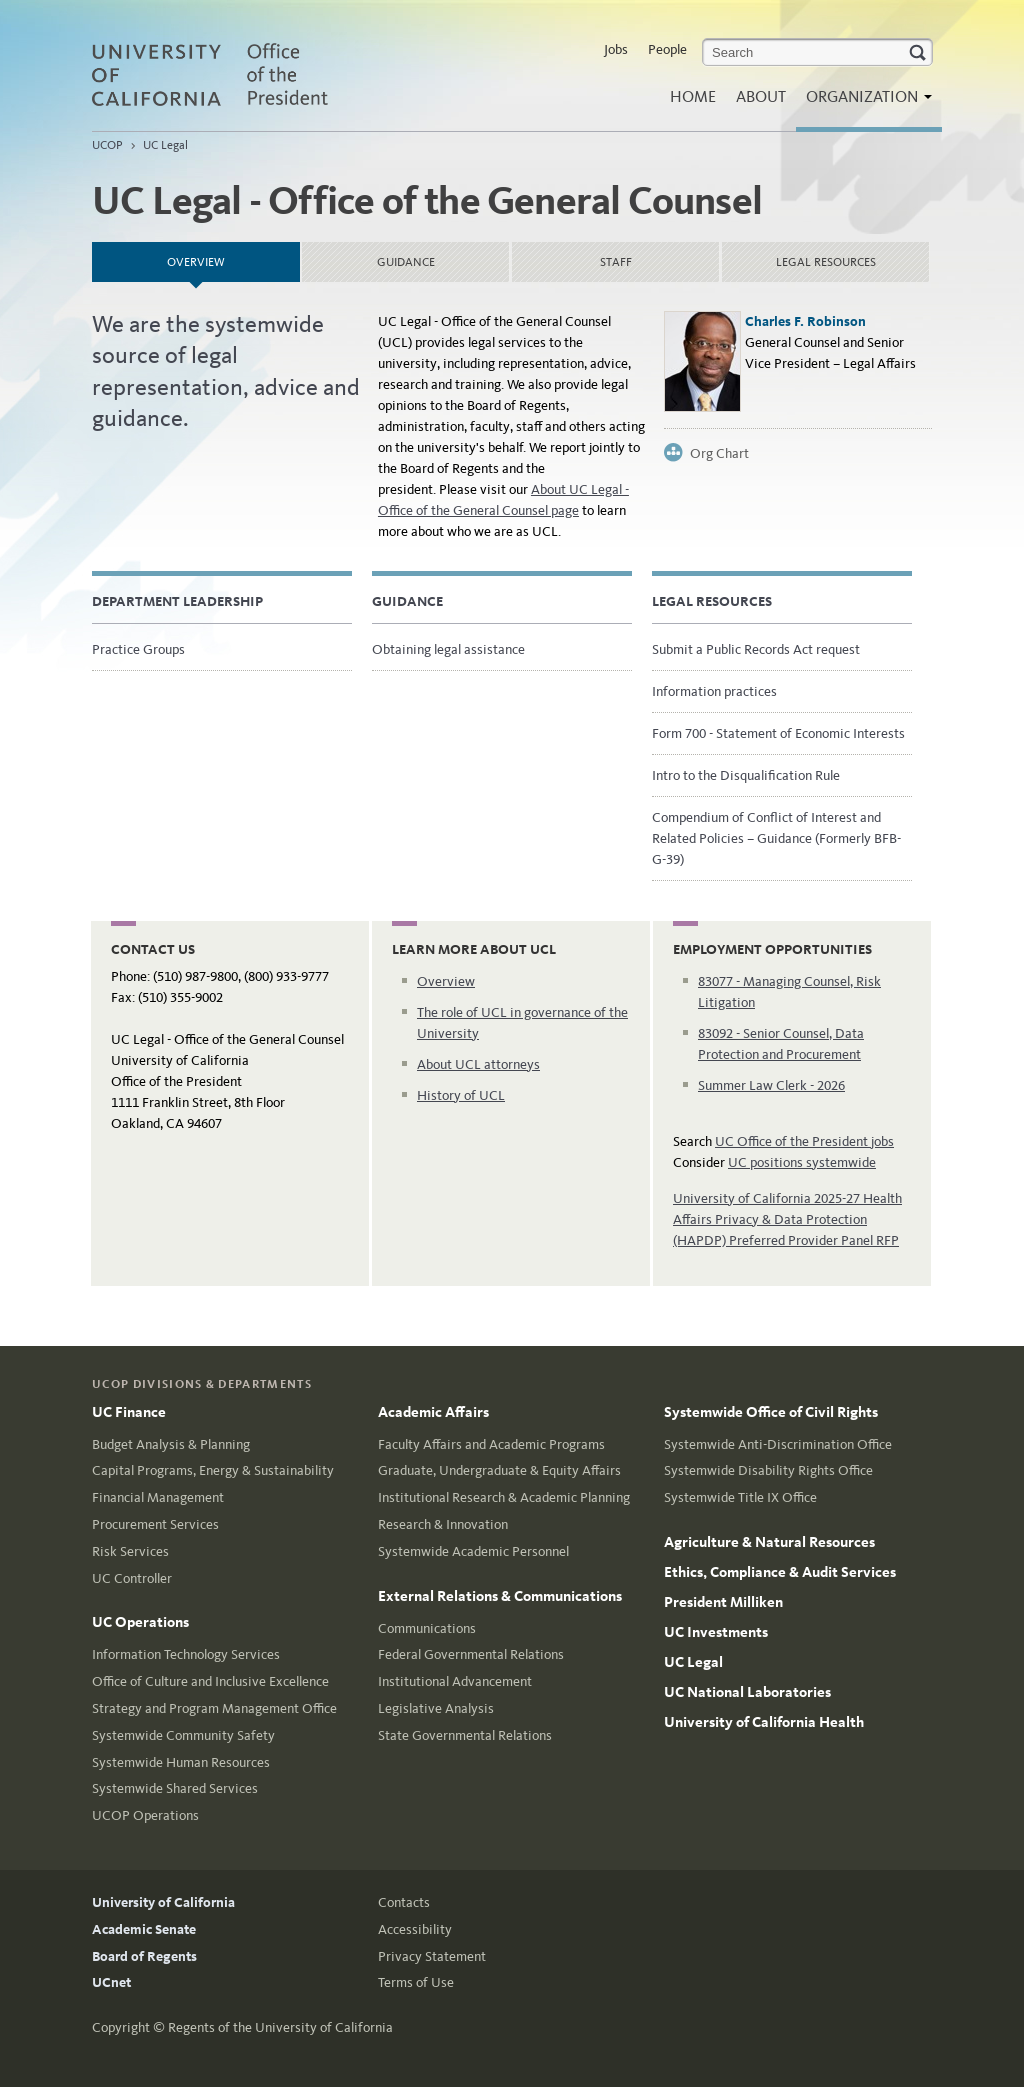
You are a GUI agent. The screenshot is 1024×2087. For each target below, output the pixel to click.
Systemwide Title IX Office (740, 1497)
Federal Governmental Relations (471, 1654)
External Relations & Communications (500, 1596)
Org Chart (719, 453)
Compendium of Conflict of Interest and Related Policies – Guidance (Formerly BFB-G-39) (776, 838)
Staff (616, 262)
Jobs (616, 49)
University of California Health (764, 1722)
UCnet (111, 1982)
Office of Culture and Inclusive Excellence (210, 1681)
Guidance (406, 262)
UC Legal (165, 145)
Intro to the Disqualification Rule (746, 775)
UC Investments (716, 1632)
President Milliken (723, 1602)
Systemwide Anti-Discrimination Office (778, 1444)
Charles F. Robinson (805, 321)
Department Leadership (177, 601)
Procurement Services (155, 1524)
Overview (233, 255)
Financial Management (158, 1497)
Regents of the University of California (280, 2027)
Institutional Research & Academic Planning (504, 1497)
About (761, 96)
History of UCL (461, 1095)
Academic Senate (144, 1929)
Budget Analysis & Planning (171, 1444)
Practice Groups (138, 649)
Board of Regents (144, 1956)
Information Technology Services (186, 1654)
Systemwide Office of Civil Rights (771, 1412)
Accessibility (415, 1929)
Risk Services (130, 1551)
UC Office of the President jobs (804, 1141)
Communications (427, 1628)
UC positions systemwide (802, 1162)
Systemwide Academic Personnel (473, 1551)
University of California (163, 1902)
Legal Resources (826, 262)
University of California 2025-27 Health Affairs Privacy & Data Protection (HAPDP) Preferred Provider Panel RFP (787, 1219)
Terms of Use (416, 1982)
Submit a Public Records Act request (756, 649)
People (667, 49)
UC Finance (129, 1412)
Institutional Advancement (455, 1681)
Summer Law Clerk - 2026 (771, 1085)
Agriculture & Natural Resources (769, 1542)
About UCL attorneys (478, 1064)
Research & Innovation (443, 1524)
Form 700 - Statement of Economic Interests (778, 733)
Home (693, 96)
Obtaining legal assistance (448, 649)
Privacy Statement (432, 1956)
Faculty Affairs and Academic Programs (491, 1444)
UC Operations (140, 1622)
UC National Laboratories (747, 1692)
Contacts (404, 1902)
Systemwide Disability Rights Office (768, 1470)
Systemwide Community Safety (183, 1735)
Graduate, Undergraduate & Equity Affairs (499, 1470)
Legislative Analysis (436, 1708)
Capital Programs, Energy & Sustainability (213, 1470)
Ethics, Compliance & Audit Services (780, 1572)
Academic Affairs (433, 1412)
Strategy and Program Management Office (214, 1708)
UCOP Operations (145, 1815)
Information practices (714, 691)
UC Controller (132, 1578)
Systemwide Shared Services (175, 1788)
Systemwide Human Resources (181, 1762)
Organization (864, 102)
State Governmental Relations (465, 1735)
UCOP (107, 145)
